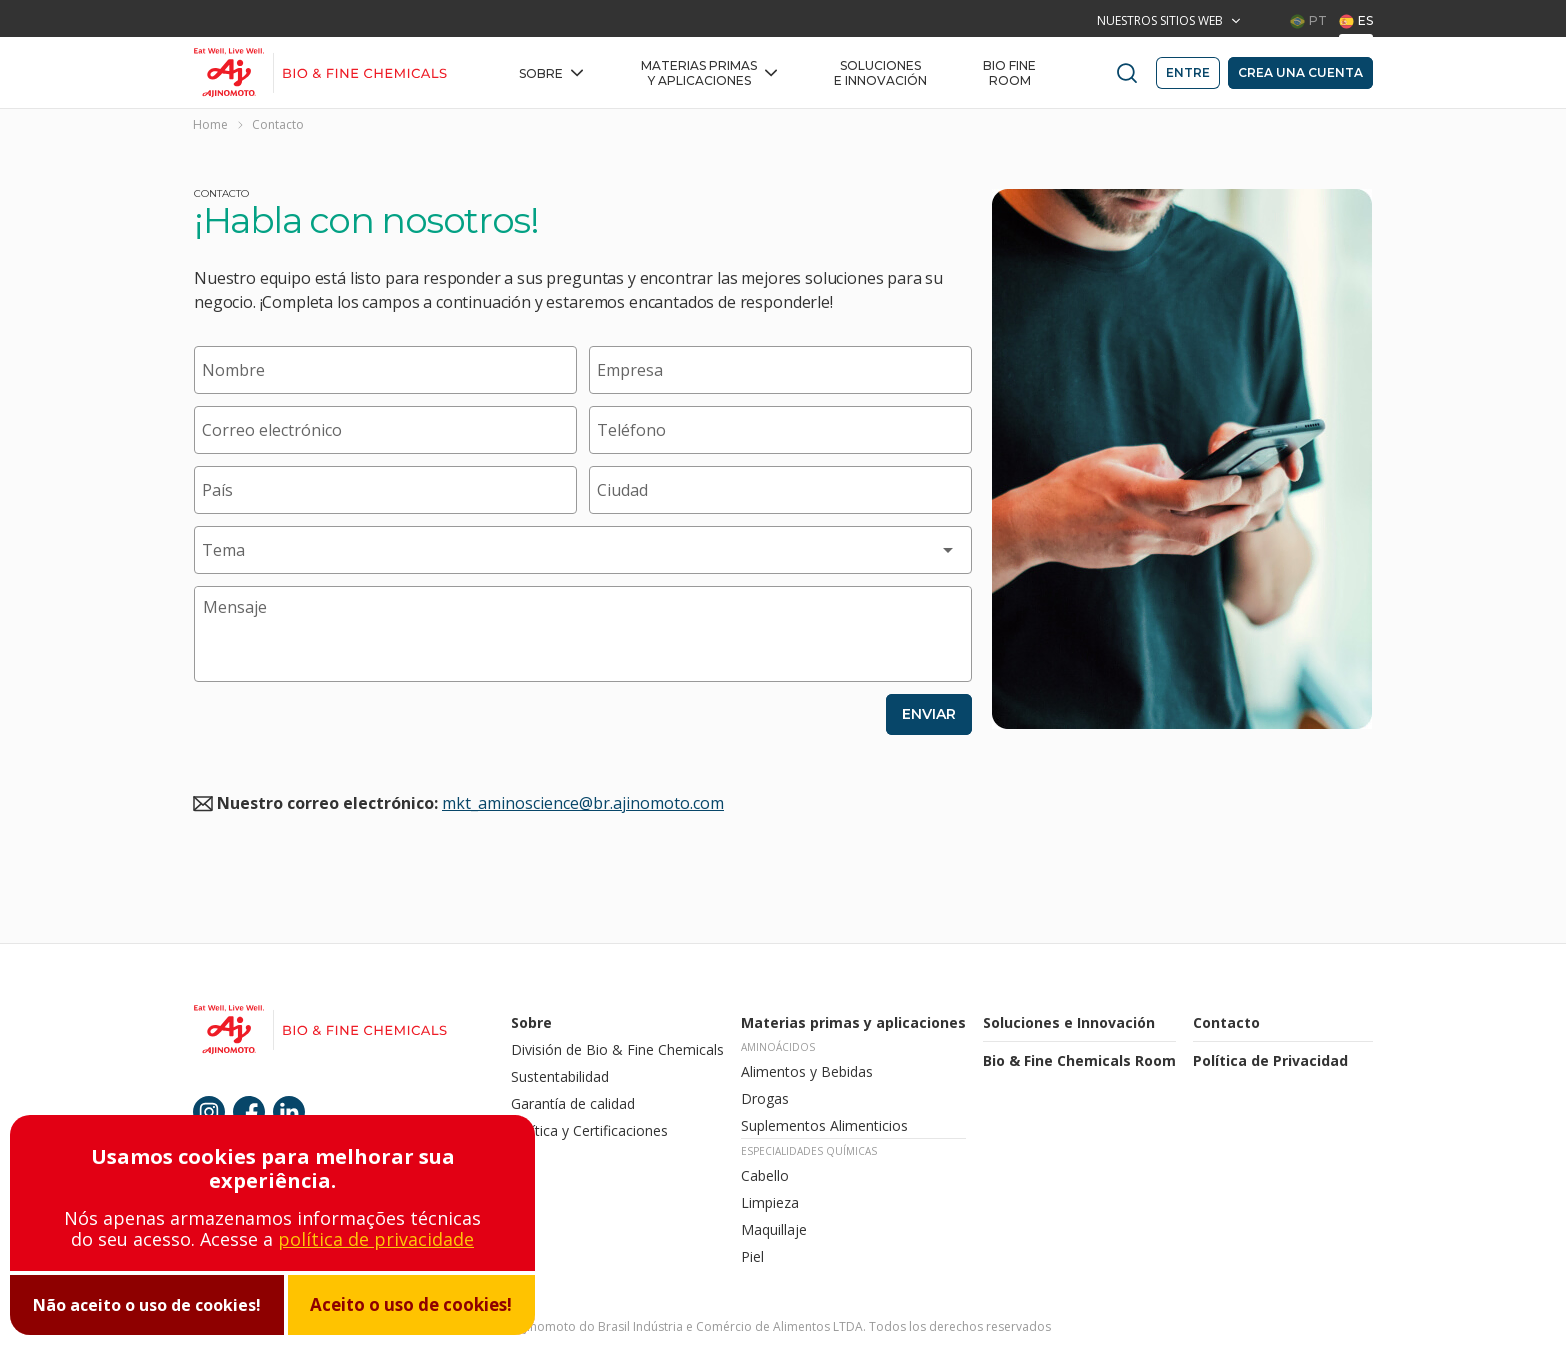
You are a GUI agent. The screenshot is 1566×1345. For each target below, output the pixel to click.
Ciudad (622, 490)
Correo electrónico (272, 430)
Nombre (233, 370)
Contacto (1226, 1022)
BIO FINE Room (1009, 73)
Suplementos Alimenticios (824, 1125)
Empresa (630, 370)
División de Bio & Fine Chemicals (617, 1049)
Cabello (765, 1175)
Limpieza (770, 1202)
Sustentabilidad (560, 1076)
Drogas (765, 1098)
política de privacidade (376, 1239)
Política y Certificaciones (591, 1130)
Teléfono (631, 430)
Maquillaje (774, 1229)
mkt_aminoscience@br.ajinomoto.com (583, 803)
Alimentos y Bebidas (807, 1071)
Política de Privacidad (1270, 1060)
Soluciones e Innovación (880, 73)
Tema (223, 550)
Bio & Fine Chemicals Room (1079, 1060)
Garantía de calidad (575, 1103)
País (217, 490)
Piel (752, 1256)
